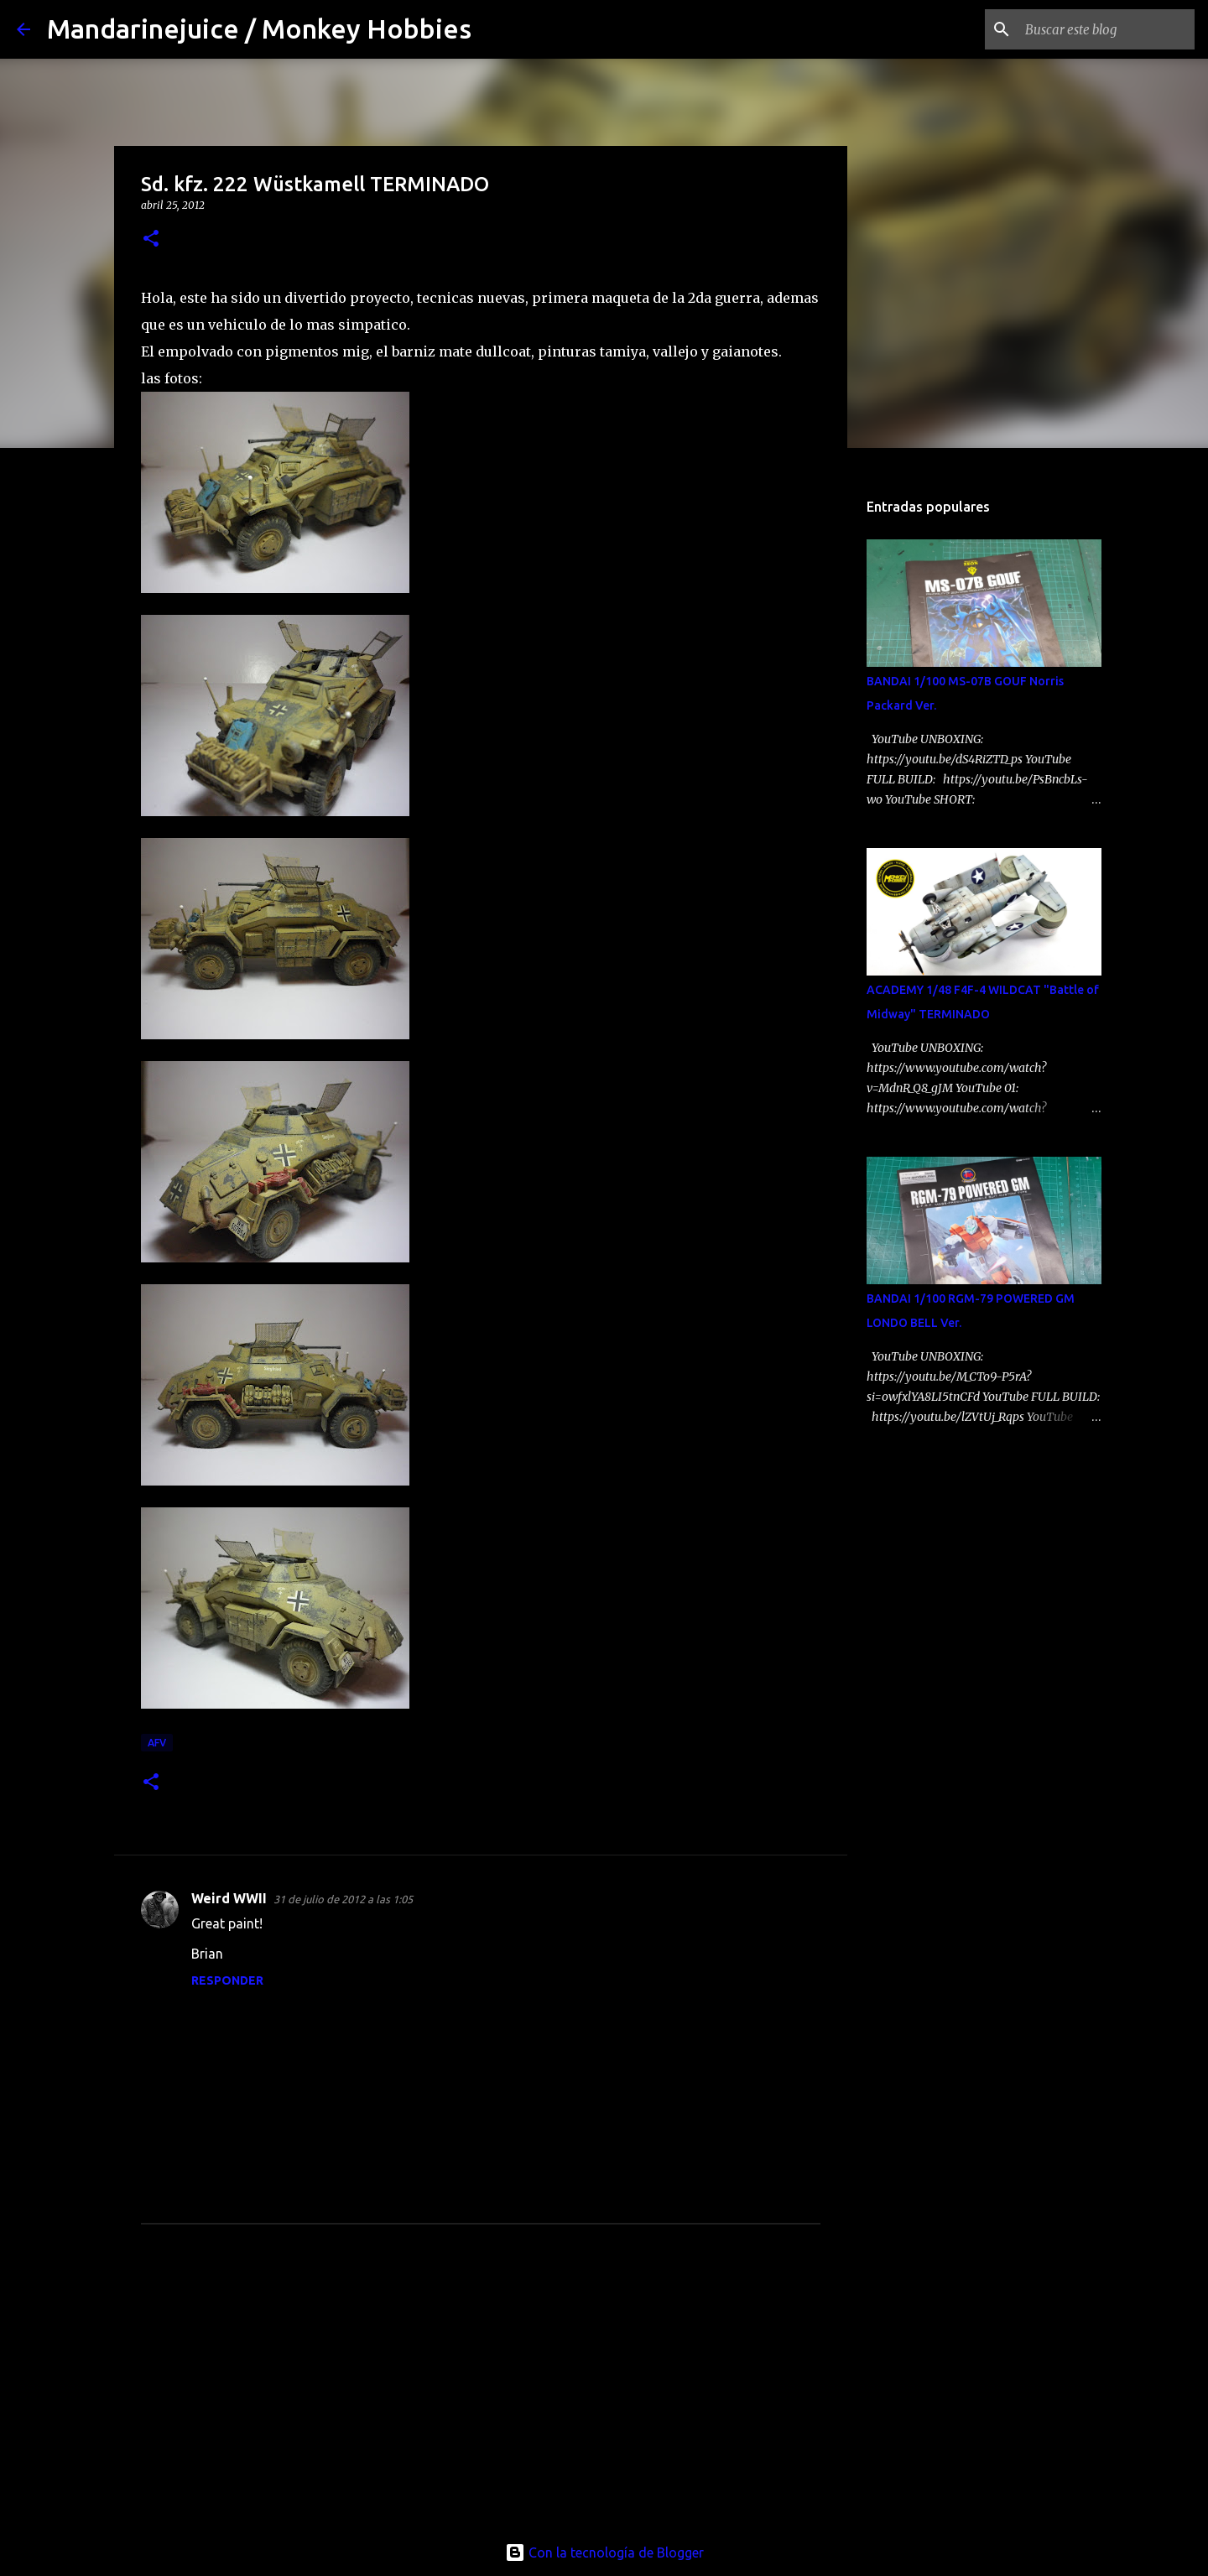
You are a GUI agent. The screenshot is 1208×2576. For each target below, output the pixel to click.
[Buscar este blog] (1106, 29)
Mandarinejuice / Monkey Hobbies (259, 28)
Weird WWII (229, 1898)
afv (157, 1742)
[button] (151, 239)
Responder (227, 1980)
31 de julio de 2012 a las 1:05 (343, 1899)
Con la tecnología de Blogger (604, 2552)
